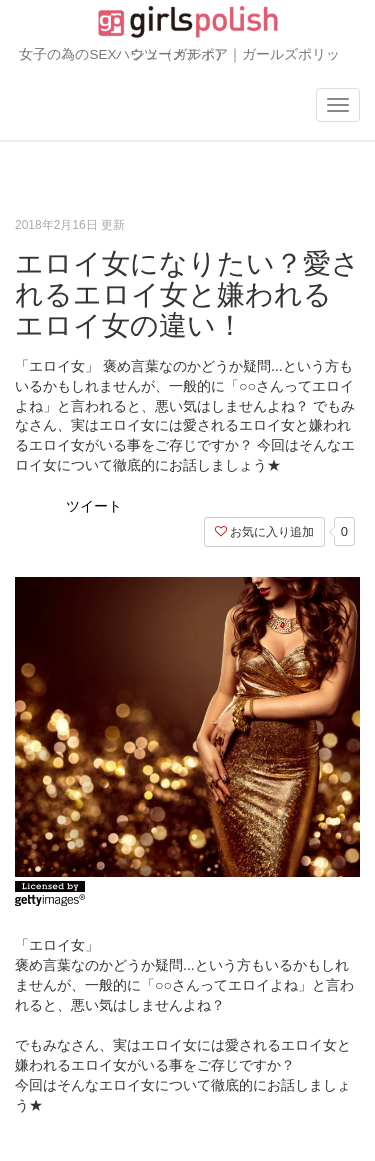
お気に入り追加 (264, 532)
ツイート (94, 506)
